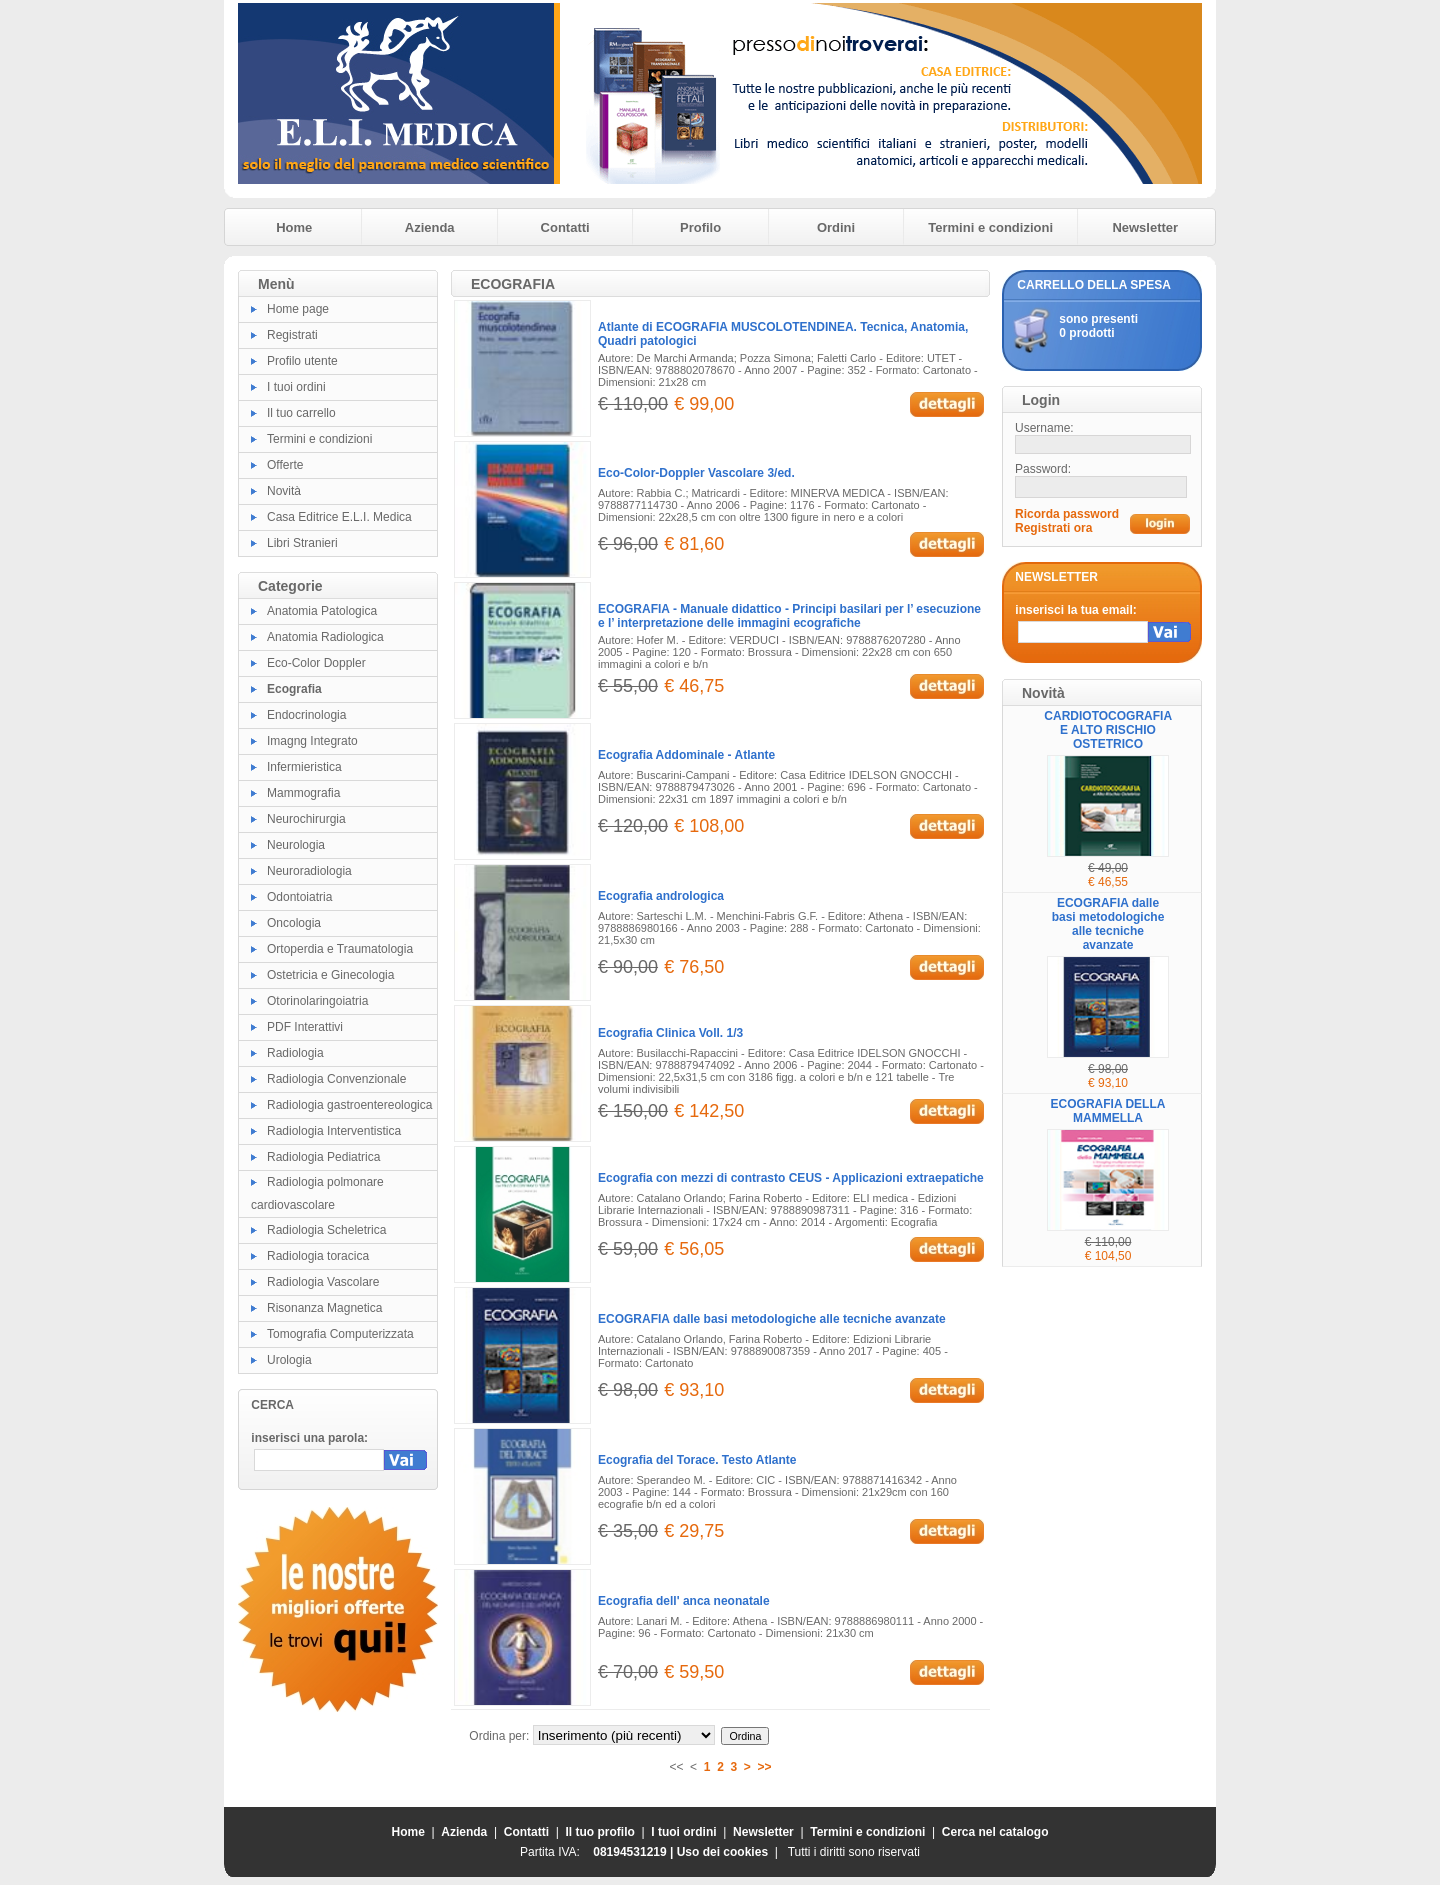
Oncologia (294, 923)
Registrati (292, 335)
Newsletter (1145, 227)
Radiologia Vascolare (323, 1282)
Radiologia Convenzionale (336, 1079)
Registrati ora (1053, 528)
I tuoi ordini (296, 387)
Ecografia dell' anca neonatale (684, 1601)
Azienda (430, 227)
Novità (284, 491)
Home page (298, 309)
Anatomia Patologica (322, 611)
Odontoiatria (299, 897)
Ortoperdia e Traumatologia (340, 949)
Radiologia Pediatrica (323, 1157)
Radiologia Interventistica (334, 1131)
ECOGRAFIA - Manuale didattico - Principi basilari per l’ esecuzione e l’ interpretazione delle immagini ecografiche (789, 616)
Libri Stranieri (302, 543)
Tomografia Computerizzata (340, 1334)
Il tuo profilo (600, 1832)
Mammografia (303, 793)
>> (765, 1767)
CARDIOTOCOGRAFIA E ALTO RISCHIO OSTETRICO (1108, 730)
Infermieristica (304, 767)
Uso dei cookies (722, 1852)
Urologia (289, 1360)
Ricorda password (1067, 514)
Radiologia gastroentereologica (349, 1105)
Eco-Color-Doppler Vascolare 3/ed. (696, 473)
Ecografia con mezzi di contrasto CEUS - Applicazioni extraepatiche (791, 1178)
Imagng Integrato (312, 741)
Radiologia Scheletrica (326, 1230)
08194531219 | (634, 1852)
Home (294, 227)
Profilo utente (302, 361)
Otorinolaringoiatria (317, 1001)
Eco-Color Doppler (316, 663)
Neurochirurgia (306, 819)
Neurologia (296, 845)
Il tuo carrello (301, 413)
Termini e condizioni (990, 227)
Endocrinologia (306, 715)
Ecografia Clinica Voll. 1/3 (670, 1033)
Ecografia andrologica (661, 896)
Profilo (700, 227)
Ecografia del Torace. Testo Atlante (697, 1460)
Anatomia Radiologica (325, 637)
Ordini (836, 227)
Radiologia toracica (318, 1256)
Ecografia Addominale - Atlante (686, 755)
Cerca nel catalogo (995, 1832)
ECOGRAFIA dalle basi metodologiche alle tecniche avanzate (772, 1319)
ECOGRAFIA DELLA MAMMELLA (1108, 1111)
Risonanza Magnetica (324, 1308)
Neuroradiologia (309, 871)
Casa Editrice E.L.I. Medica (339, 517)
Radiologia (295, 1053)
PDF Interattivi (305, 1027)
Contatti (565, 227)
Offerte (285, 465)
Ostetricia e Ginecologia (330, 975)
